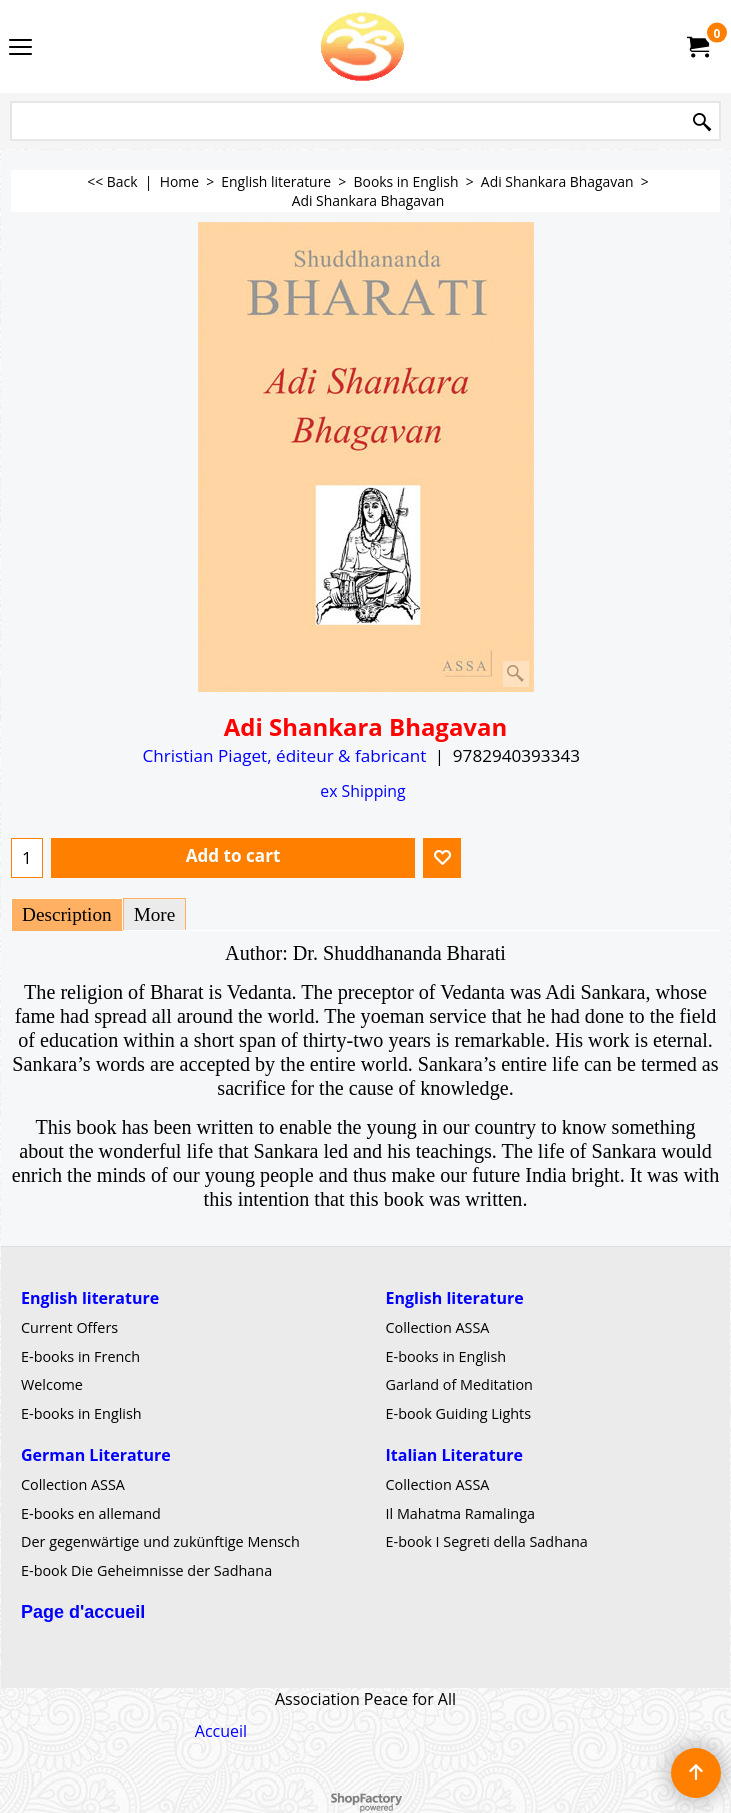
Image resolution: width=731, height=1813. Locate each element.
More (155, 914)
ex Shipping (362, 791)
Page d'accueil (83, 1612)
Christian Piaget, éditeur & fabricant (284, 755)
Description (67, 914)
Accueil (221, 1731)
